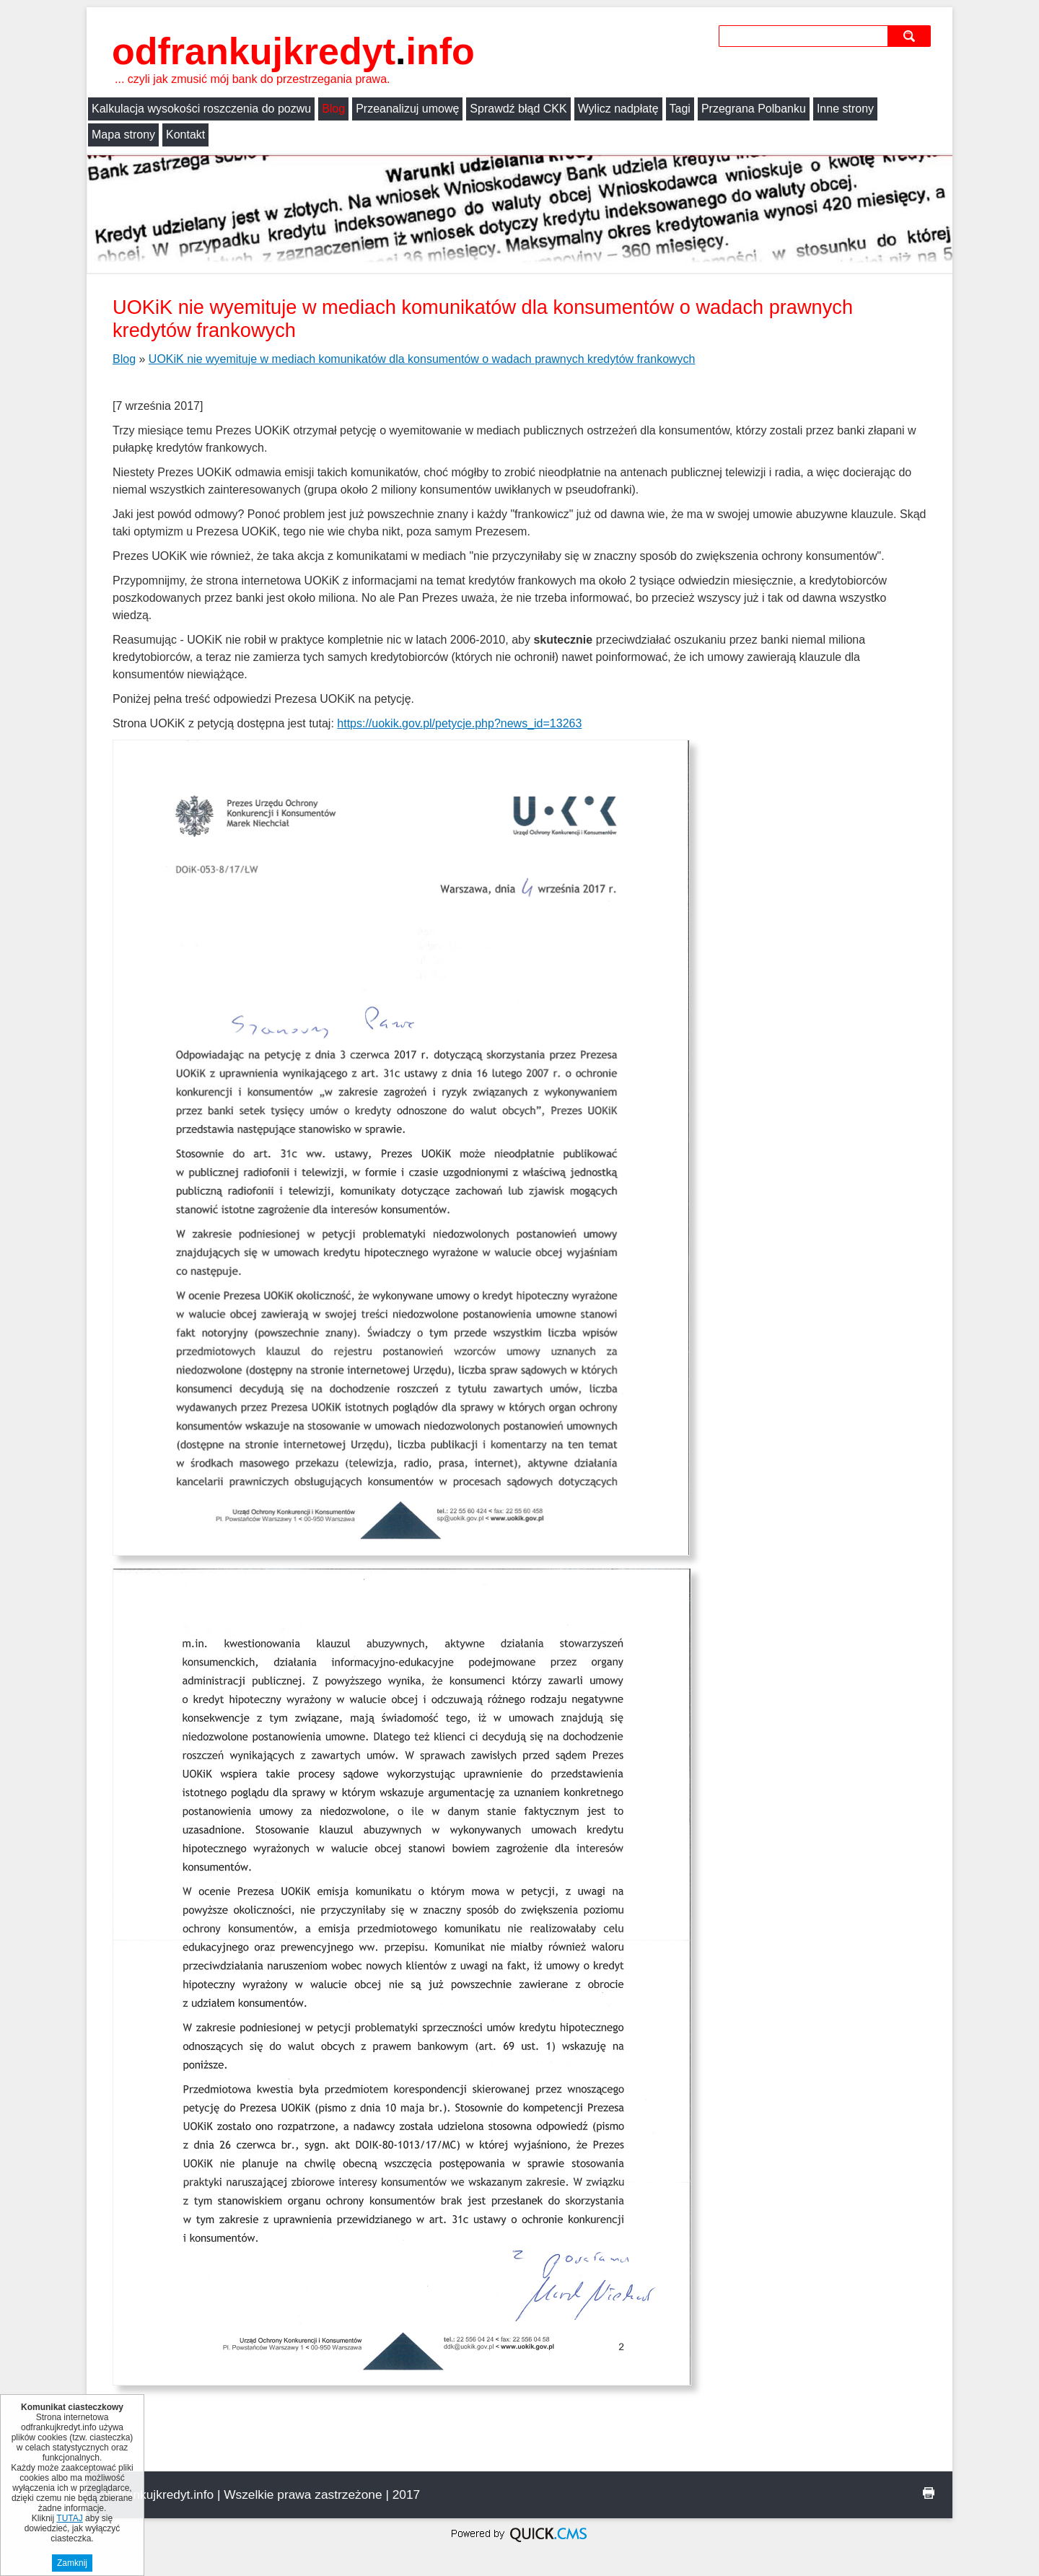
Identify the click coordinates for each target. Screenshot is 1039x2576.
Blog (333, 108)
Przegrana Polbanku (753, 108)
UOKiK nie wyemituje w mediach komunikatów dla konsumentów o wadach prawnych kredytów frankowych (422, 359)
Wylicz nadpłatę (618, 108)
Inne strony (845, 108)
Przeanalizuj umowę (407, 108)
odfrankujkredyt (293, 51)
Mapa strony (123, 134)
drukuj (928, 2493)
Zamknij (72, 2563)
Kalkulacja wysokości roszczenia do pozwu (201, 108)
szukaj (911, 36)
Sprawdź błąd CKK (518, 108)
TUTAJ (69, 2518)
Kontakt (185, 134)
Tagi (680, 108)
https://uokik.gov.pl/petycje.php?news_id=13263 (459, 723)
